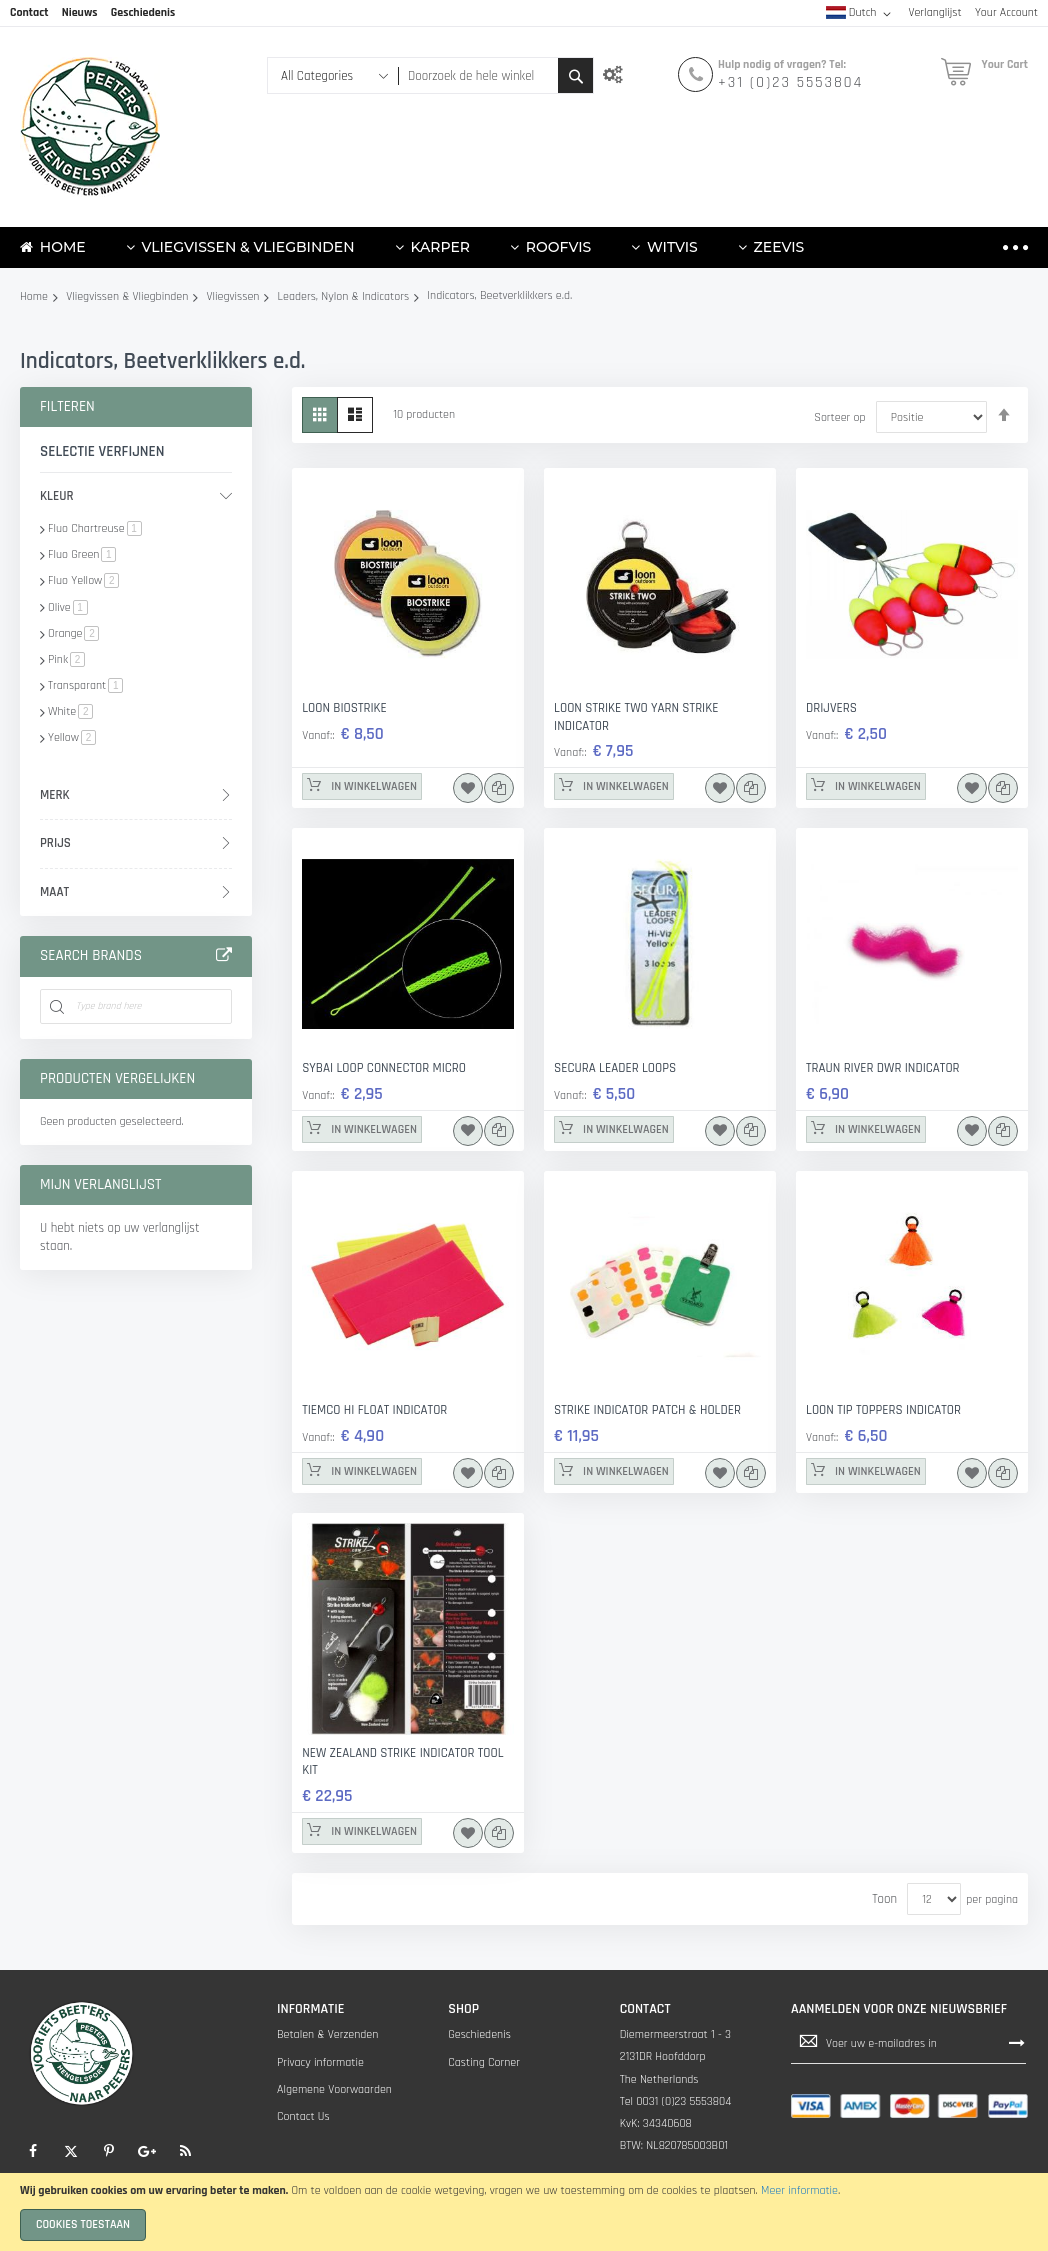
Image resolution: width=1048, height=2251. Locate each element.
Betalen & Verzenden (327, 2034)
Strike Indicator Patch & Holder (647, 1410)
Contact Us (303, 2116)
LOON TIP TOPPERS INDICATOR (883, 1410)
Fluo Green (82, 554)
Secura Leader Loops (615, 1068)
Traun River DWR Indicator (883, 1068)
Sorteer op (839, 417)
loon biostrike (344, 708)
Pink (66, 659)
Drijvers (831, 708)
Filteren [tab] (67, 406)
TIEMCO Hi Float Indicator (374, 1410)
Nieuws (80, 12)
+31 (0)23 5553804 (790, 82)
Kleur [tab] (57, 496)
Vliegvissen (233, 296)
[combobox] (478, 75)
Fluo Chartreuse (95, 528)
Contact (29, 12)
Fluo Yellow (83, 580)
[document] (524, 2212)
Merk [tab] (55, 795)
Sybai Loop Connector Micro (384, 1068)
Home (34, 296)
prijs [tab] (55, 843)
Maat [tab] (54, 892)
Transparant (85, 685)
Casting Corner (484, 2062)
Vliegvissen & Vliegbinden (127, 296)
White (70, 711)
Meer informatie (799, 2190)
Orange (73, 633)
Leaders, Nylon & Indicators (344, 296)
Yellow (72, 737)
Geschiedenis (479, 2034)
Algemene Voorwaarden (334, 2089)
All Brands (224, 956)
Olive (68, 607)
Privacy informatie (320, 2062)
